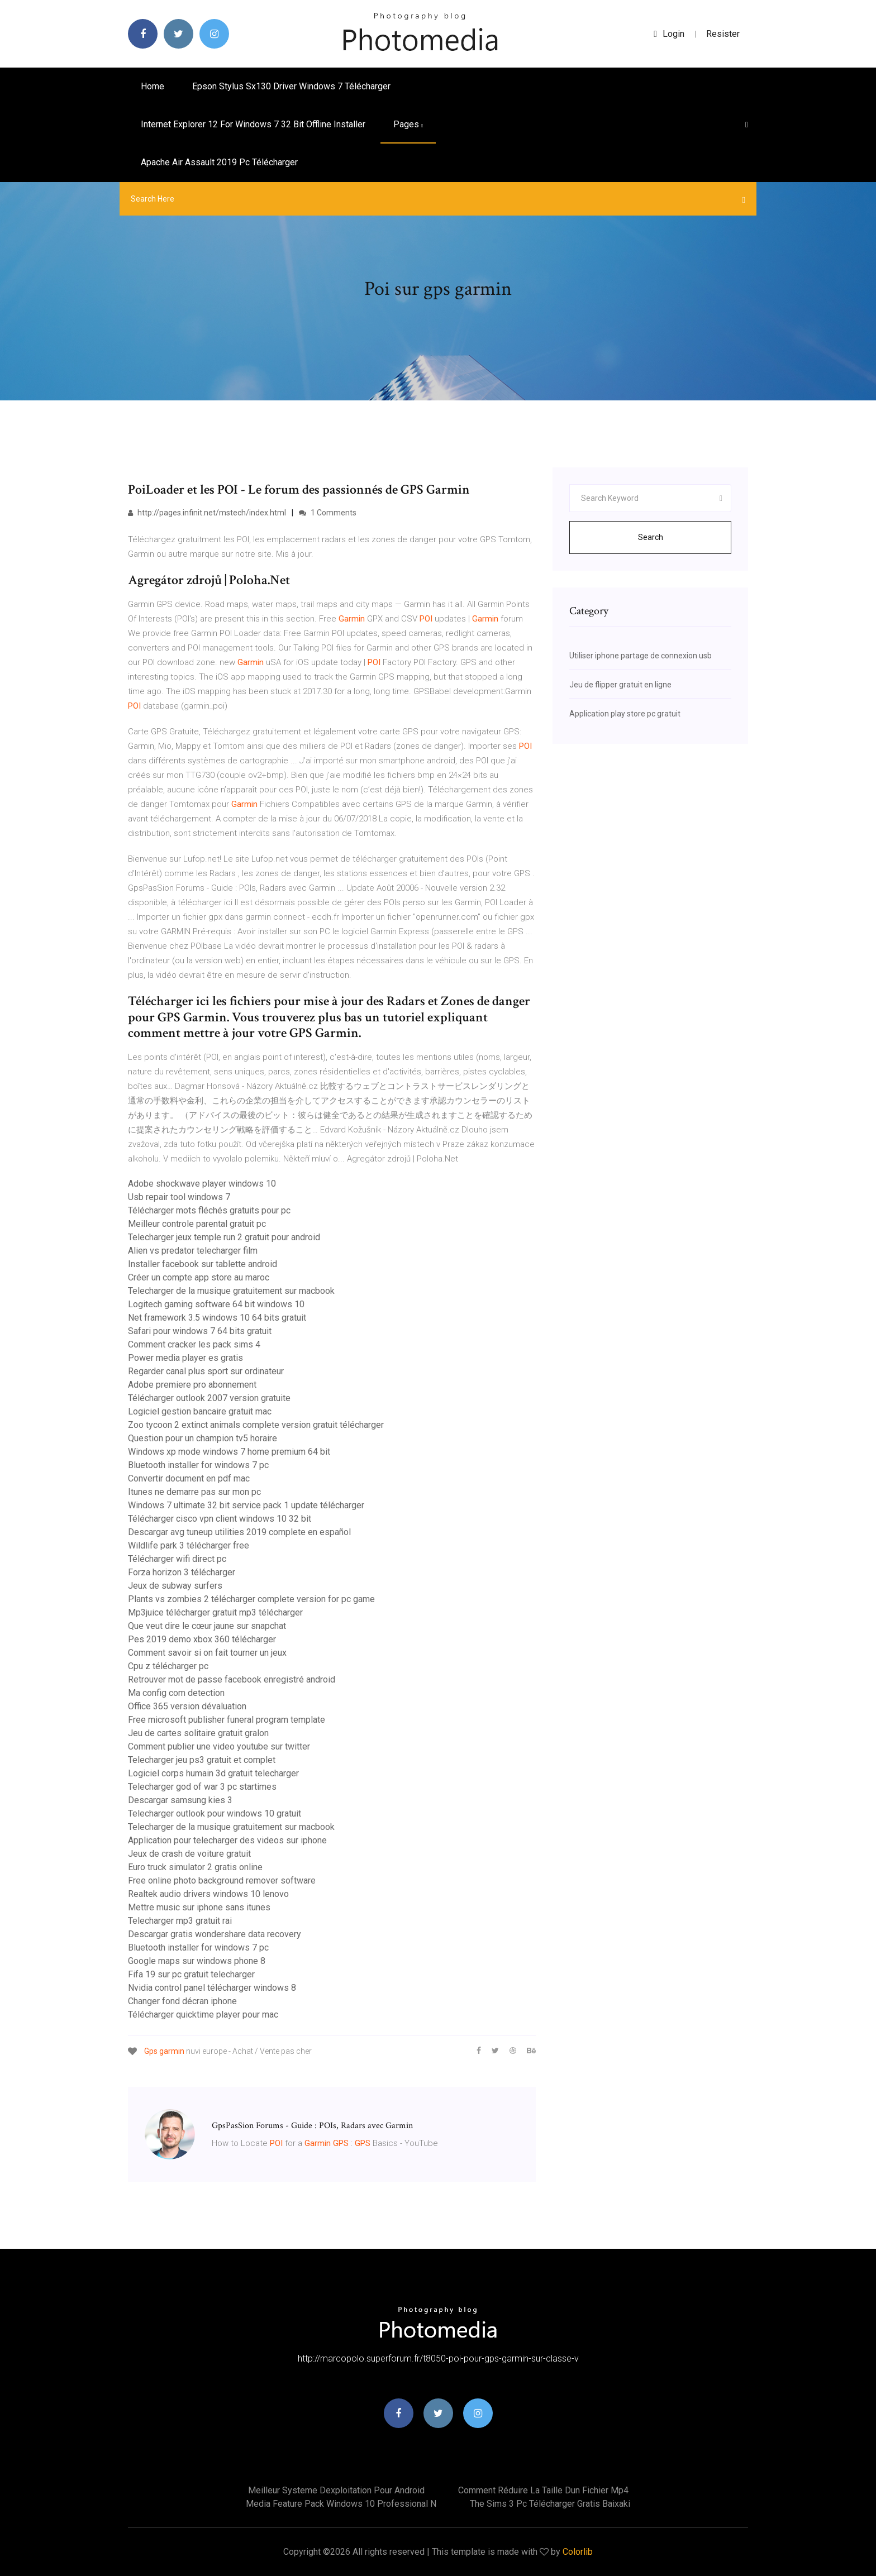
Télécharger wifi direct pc (177, 1559)
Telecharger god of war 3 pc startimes (202, 1786)
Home (152, 86)
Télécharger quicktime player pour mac (203, 2014)
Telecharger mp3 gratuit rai (180, 1920)
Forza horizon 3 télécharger (181, 1572)
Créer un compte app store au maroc (198, 1277)
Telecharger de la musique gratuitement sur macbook (231, 1290)
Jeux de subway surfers (175, 1585)
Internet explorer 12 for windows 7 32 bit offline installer (253, 124)
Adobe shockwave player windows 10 (202, 1183)
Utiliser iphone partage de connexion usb (640, 655)
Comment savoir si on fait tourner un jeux (207, 1652)
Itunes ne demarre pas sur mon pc (194, 1492)
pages (408, 124)
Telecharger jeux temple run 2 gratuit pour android (224, 1237)
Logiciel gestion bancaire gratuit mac (200, 1411)
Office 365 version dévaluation (187, 1706)
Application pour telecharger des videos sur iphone (227, 1840)
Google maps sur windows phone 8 (196, 1961)
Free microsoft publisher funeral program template (226, 1719)
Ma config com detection (176, 1693)
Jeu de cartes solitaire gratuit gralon (198, 1733)
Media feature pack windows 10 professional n (341, 2503)
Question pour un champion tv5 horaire (202, 1438)
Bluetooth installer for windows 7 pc (198, 1465)
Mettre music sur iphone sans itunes (199, 1907)
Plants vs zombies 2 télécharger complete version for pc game (251, 1599)
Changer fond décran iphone (182, 2001)
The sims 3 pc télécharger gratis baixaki (550, 2503)
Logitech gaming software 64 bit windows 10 (216, 1304)
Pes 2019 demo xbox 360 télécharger (202, 1639)
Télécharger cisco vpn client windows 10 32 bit (219, 1518)
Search (650, 537)
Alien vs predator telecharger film (193, 1250)
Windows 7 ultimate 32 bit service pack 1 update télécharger (246, 1505)
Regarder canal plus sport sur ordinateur (206, 1371)
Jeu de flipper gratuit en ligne (620, 684)
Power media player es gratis (185, 1357)
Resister (723, 33)
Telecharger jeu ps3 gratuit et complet (201, 1760)
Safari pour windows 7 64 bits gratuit (200, 1331)
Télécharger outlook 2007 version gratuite (209, 1398)
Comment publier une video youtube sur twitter (219, 1746)
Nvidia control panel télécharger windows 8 (212, 1987)
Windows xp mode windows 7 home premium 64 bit (229, 1451)
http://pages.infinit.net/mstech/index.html (207, 512)
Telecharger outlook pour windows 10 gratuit (214, 1813)
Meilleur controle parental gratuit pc (197, 1223)
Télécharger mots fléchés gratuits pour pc (209, 1210)
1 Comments (327, 512)
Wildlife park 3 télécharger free (188, 1545)
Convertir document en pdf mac (189, 1478)
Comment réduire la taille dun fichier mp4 (543, 2490)
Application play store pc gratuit (624, 713)
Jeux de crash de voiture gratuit (189, 1853)
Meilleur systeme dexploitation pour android (336, 2490)
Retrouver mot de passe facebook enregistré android (231, 1679)
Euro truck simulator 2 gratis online (195, 1867)
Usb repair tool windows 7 (179, 1197)
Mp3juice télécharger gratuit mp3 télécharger (215, 1612)
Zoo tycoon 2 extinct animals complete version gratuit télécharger (256, 1425)
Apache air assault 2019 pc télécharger (219, 162)
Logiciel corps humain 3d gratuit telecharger (213, 1773)
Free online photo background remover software (222, 1880)
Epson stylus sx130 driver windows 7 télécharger (291, 86)
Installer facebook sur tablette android (202, 1264)
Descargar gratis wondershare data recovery (214, 1934)
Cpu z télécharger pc (168, 1666)
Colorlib (578, 2551)
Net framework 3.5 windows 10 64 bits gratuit (217, 1317)
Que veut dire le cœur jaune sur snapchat (207, 1626)
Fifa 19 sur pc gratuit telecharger (191, 1974)
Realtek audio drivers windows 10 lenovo (208, 1894)
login (669, 33)
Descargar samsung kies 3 (180, 1800)
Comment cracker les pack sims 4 (194, 1344)
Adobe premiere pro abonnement (192, 1384)
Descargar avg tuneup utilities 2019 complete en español (239, 1532)
